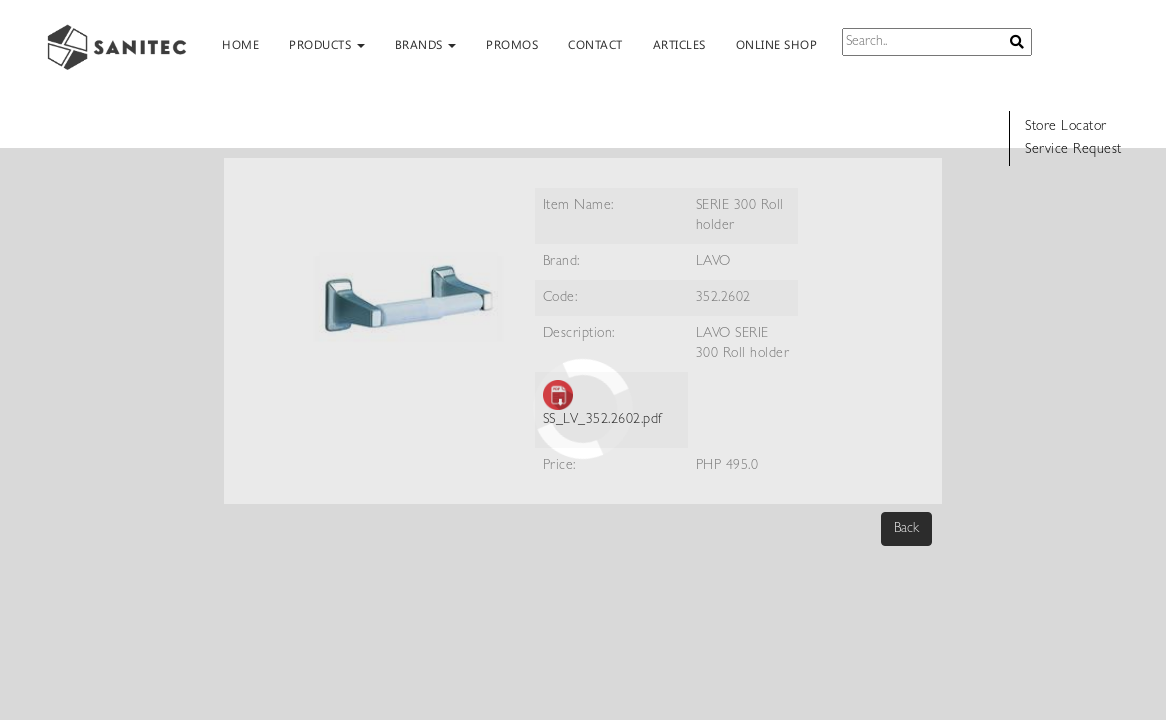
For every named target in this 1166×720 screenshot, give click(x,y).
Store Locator (1066, 127)
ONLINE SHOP (777, 44)
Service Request (1073, 150)
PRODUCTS (327, 44)
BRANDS (426, 44)
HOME (240, 44)
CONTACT (595, 44)
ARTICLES (679, 44)
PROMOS (512, 44)
